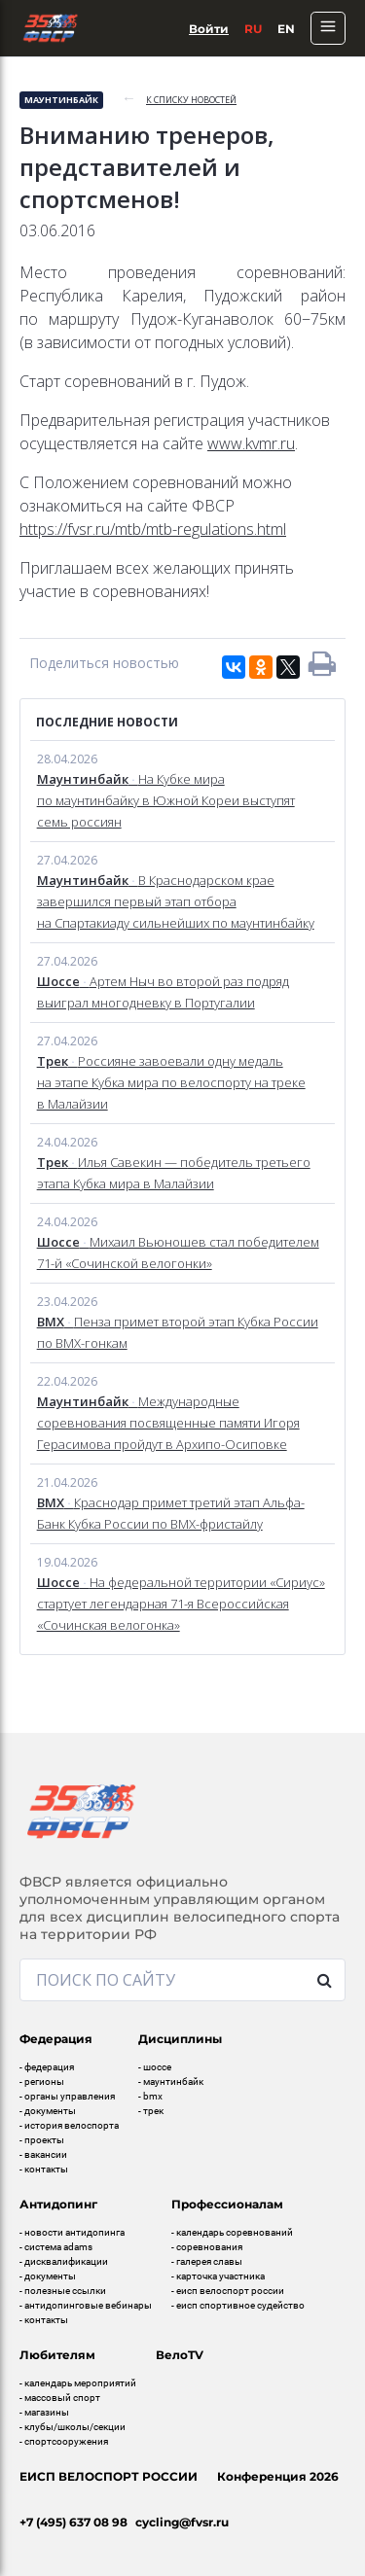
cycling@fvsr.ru (182, 2522)
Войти (209, 28)
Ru (253, 28)
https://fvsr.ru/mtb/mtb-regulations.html (152, 529)
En (286, 28)
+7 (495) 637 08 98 (73, 2522)
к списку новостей (191, 99)
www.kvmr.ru (251, 443)
